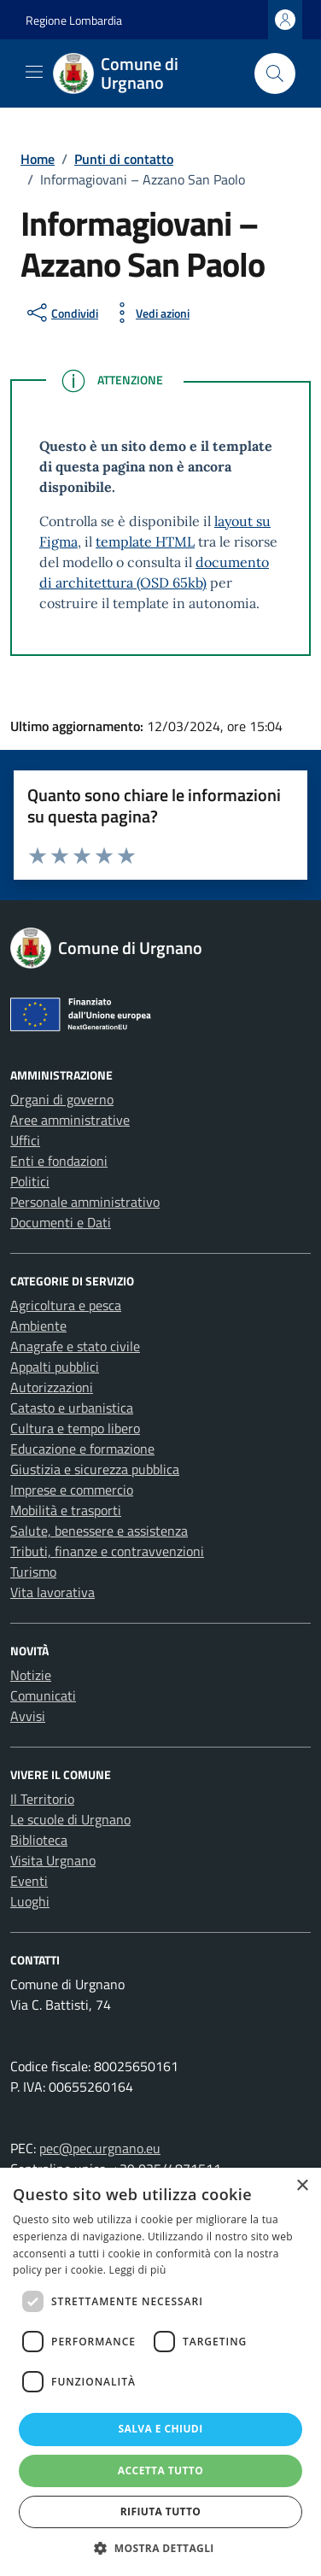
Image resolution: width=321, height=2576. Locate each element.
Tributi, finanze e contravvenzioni (107, 1551)
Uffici (25, 1140)
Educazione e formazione (82, 1448)
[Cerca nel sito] (274, 73)
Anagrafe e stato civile (75, 1346)
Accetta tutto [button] (160, 2470)
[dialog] (160, 2372)
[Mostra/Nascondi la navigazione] (34, 71)
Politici (30, 1181)
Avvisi (27, 1716)
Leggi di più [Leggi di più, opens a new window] (137, 2270)
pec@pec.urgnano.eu (99, 2148)
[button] (160, 2547)
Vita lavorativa (52, 1592)
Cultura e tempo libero (75, 1428)
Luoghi (30, 1901)
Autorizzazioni (51, 1387)
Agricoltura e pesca (65, 1305)
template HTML (145, 541)
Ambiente (38, 1325)
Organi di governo (62, 1099)
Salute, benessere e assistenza (99, 1530)
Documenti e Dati (60, 1222)
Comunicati (43, 1695)
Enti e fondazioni (59, 1160)
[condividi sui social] (61, 312)
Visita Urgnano (53, 1860)
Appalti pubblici (54, 1366)
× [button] (301, 2186)
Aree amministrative (70, 1119)
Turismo (33, 1571)
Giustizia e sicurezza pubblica (94, 1469)
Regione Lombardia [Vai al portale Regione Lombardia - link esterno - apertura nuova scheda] (74, 20)
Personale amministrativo (85, 1201)
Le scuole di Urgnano (70, 1819)
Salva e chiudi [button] (160, 2428)
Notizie (30, 1675)
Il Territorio (42, 1799)
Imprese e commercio (71, 1489)
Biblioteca (38, 1840)
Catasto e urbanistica (71, 1407)
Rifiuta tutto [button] (160, 2511)
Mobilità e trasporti (65, 1510)
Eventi (29, 1881)
